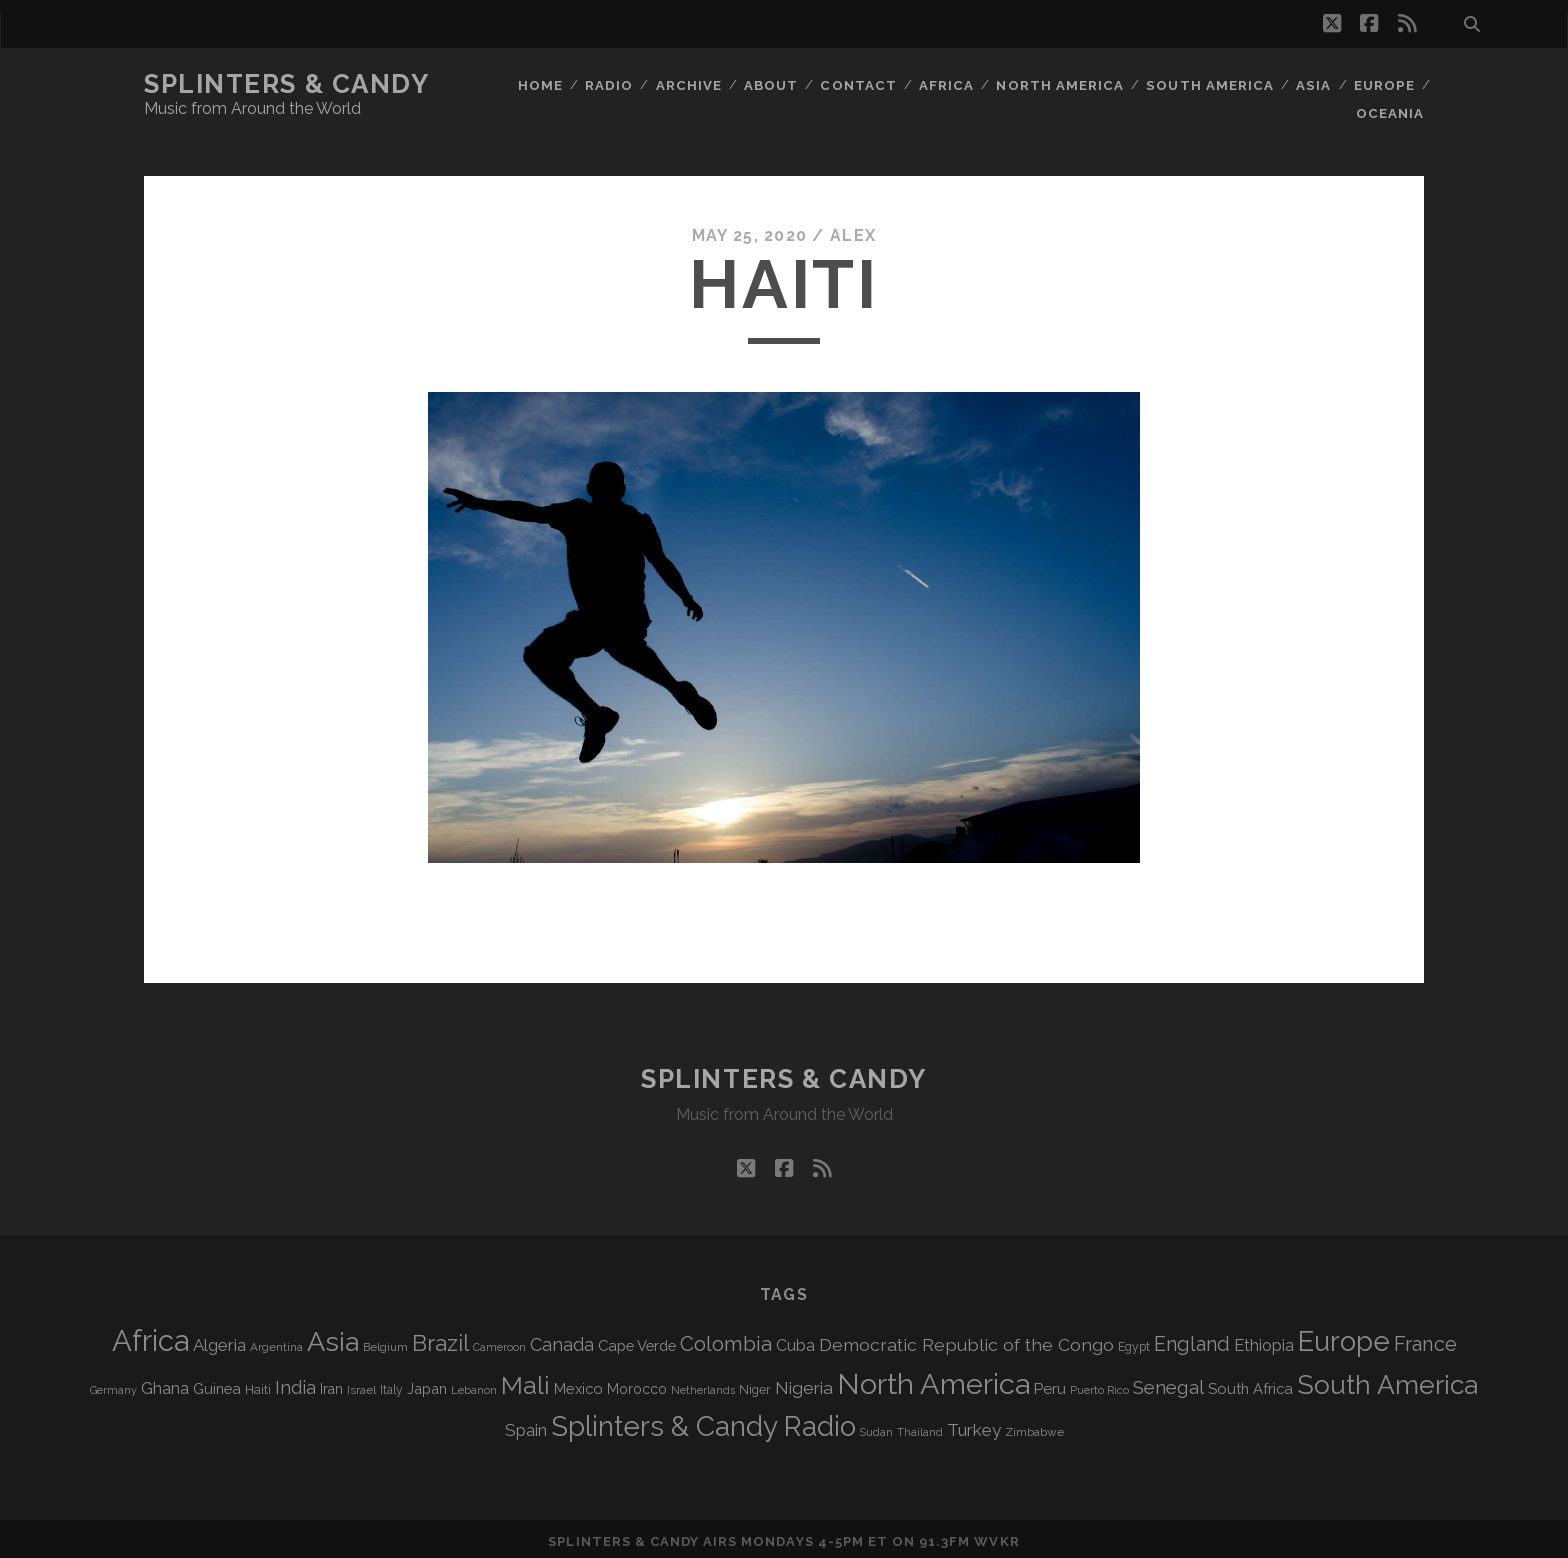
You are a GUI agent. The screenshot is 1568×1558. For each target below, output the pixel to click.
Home (541, 84)
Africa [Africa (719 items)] (150, 1335)
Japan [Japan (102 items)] (427, 1383)
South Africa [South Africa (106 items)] (1250, 1383)
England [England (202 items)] (1192, 1339)
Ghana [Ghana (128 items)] (165, 1383)
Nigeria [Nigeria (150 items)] (804, 1383)
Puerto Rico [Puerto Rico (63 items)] (1099, 1385)
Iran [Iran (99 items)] (331, 1384)
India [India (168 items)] (295, 1382)
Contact (861, 84)
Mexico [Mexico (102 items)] (578, 1383)
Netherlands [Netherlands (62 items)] (703, 1385)
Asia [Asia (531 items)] (333, 1336)
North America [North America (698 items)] (933, 1379)
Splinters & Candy (287, 84)
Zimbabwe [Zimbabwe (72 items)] (1034, 1427)
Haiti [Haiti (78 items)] (258, 1384)
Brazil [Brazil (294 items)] (440, 1338)
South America (1210, 84)
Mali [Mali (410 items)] (525, 1380)
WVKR (996, 1536)
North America (1062, 84)
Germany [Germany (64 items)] (113, 1385)
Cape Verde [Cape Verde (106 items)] (637, 1340)
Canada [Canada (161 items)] (562, 1339)
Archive (689, 84)
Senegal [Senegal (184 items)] (1168, 1382)
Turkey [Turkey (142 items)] (974, 1425)
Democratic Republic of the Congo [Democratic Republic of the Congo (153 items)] (966, 1339)
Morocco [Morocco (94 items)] (637, 1384)
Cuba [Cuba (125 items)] (795, 1340)
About (773, 84)
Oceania (1390, 109)
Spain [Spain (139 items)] (526, 1425)
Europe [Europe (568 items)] (1344, 1336)
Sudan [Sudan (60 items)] (876, 1427)
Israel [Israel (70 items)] (361, 1385)
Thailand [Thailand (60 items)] (920, 1427)
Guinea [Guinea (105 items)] (217, 1383)
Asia (1313, 84)
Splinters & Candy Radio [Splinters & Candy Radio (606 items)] (703, 1421)
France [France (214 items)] (1425, 1339)
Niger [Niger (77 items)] (755, 1384)
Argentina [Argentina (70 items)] (276, 1342)
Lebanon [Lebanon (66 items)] (474, 1385)
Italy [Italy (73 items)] (391, 1385)
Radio (609, 84)
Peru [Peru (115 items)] (1050, 1384)
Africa (949, 84)
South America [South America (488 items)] (1387, 1379)
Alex (853, 229)
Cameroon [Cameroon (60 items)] (499, 1342)
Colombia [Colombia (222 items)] (726, 1339)
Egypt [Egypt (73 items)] (1134, 1342)
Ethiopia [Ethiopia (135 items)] (1264, 1340)
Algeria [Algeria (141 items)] (219, 1340)
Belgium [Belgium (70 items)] (385, 1342)
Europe (1384, 84)
